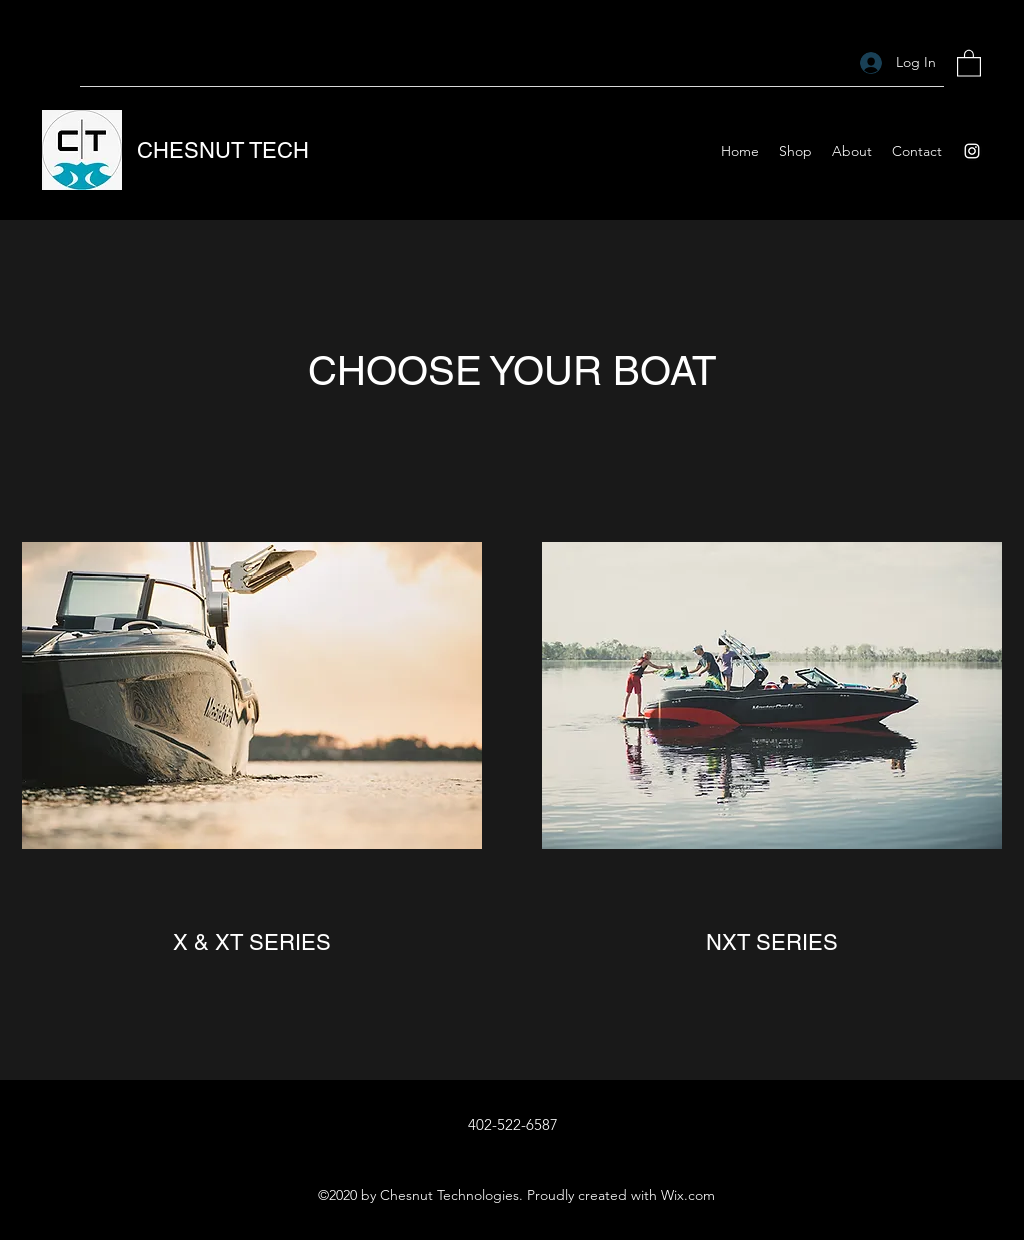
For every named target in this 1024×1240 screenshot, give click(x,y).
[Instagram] (972, 151)
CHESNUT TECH (223, 150)
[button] (969, 62)
